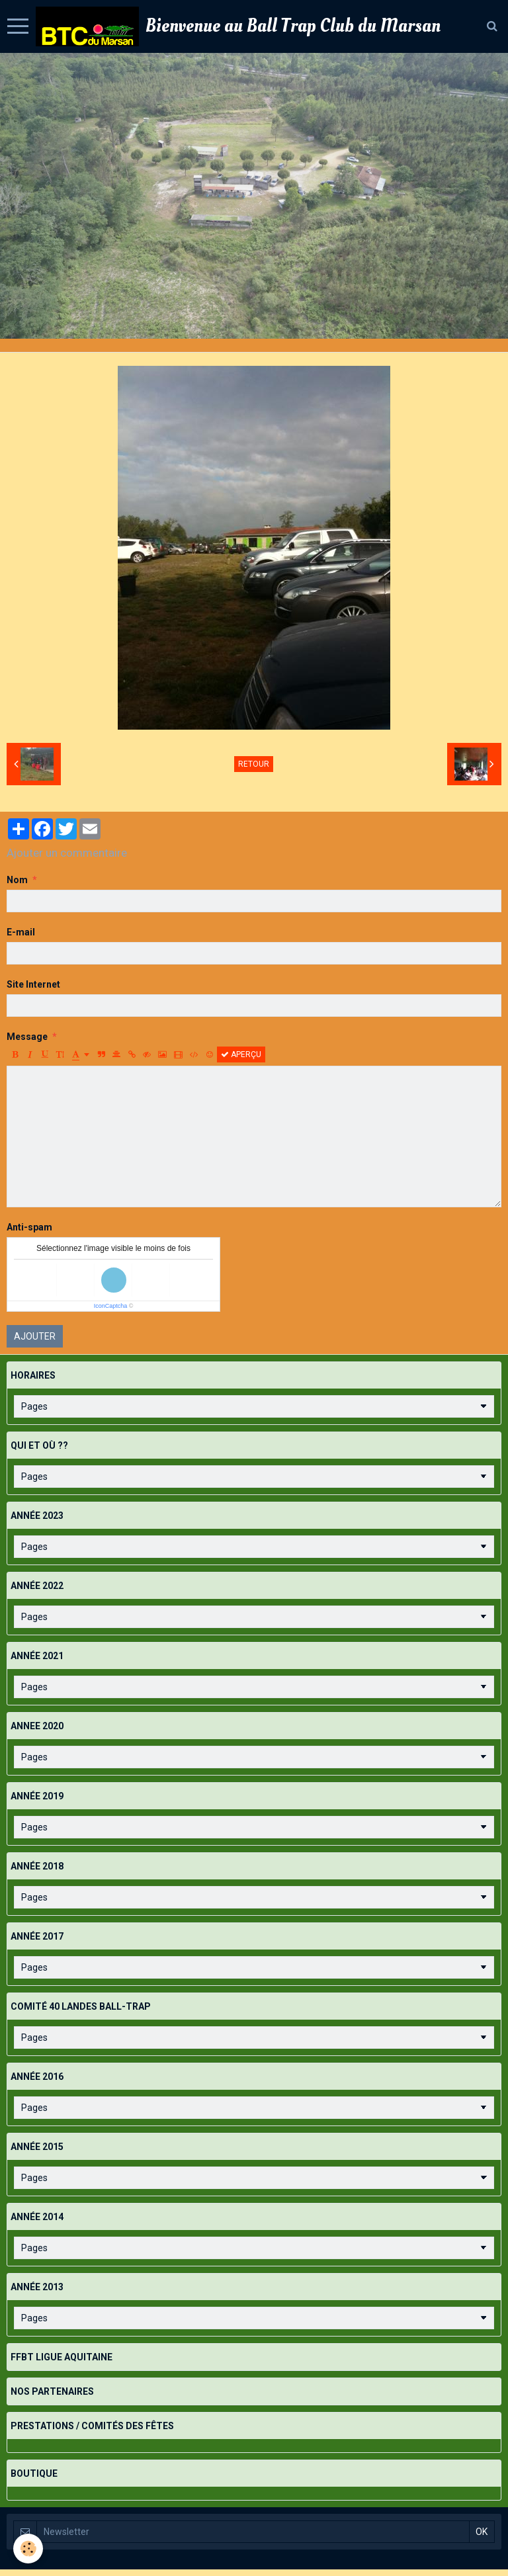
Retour (253, 764)
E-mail (21, 932)
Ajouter (35, 1336)
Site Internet (33, 984)
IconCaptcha (111, 1306)
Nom (17, 880)
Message (27, 1036)
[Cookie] (28, 2548)
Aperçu (241, 1054)
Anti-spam (29, 1227)
